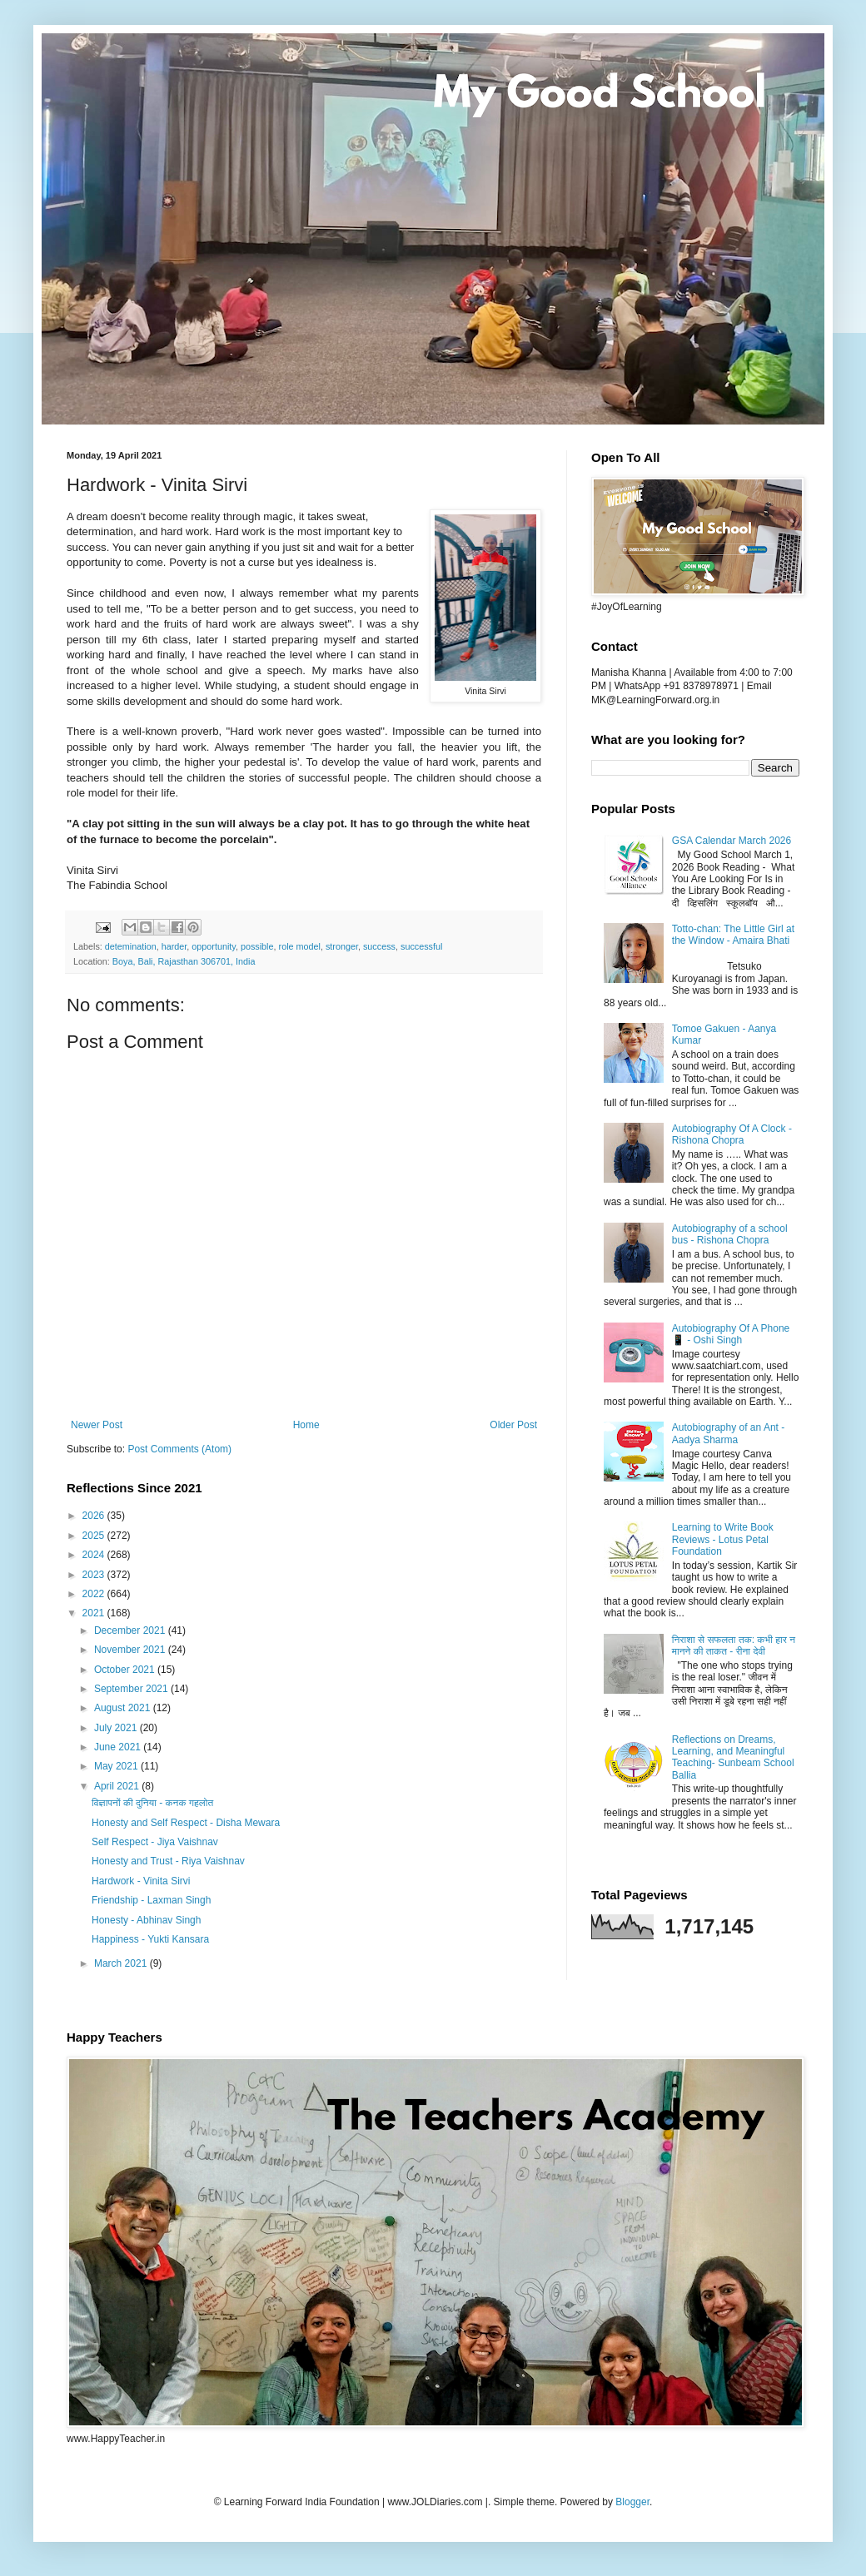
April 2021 (118, 1786)
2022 (94, 1594)
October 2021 (125, 1669)
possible (257, 946)
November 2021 (131, 1649)
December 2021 (131, 1630)
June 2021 (118, 1747)
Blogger (632, 2502)
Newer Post (96, 1425)
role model (300, 946)
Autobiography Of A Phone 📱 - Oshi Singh (730, 1334)
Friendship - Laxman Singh (151, 1900)
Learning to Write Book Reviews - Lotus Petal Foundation (723, 1539)
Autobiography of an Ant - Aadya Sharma (728, 1433)
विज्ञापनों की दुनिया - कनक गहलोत (152, 1803)
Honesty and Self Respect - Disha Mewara (186, 1823)
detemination (131, 946)
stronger (342, 946)
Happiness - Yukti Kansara (150, 1939)
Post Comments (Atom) (179, 1449)
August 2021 (123, 1708)
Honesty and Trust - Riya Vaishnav (168, 1861)
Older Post (513, 1425)
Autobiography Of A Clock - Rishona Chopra (732, 1134)
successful (421, 946)
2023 (94, 1575)
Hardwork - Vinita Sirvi (141, 1881)
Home (306, 1425)
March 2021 (122, 1963)
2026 (94, 1515)
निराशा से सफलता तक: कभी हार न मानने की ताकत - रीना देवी (733, 1645)
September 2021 (132, 1689)
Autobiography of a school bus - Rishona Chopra (730, 1234)
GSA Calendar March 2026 (731, 840)
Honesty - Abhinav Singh (146, 1920)
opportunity (214, 946)
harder (174, 946)
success (379, 946)
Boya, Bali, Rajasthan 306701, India (184, 961)
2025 (94, 1535)
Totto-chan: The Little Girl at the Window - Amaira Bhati (733, 934)
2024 (94, 1555)
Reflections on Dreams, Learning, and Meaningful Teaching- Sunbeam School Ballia (733, 1757)
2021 (94, 1613)
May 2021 (117, 1766)
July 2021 (117, 1728)
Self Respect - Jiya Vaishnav (155, 1842)
